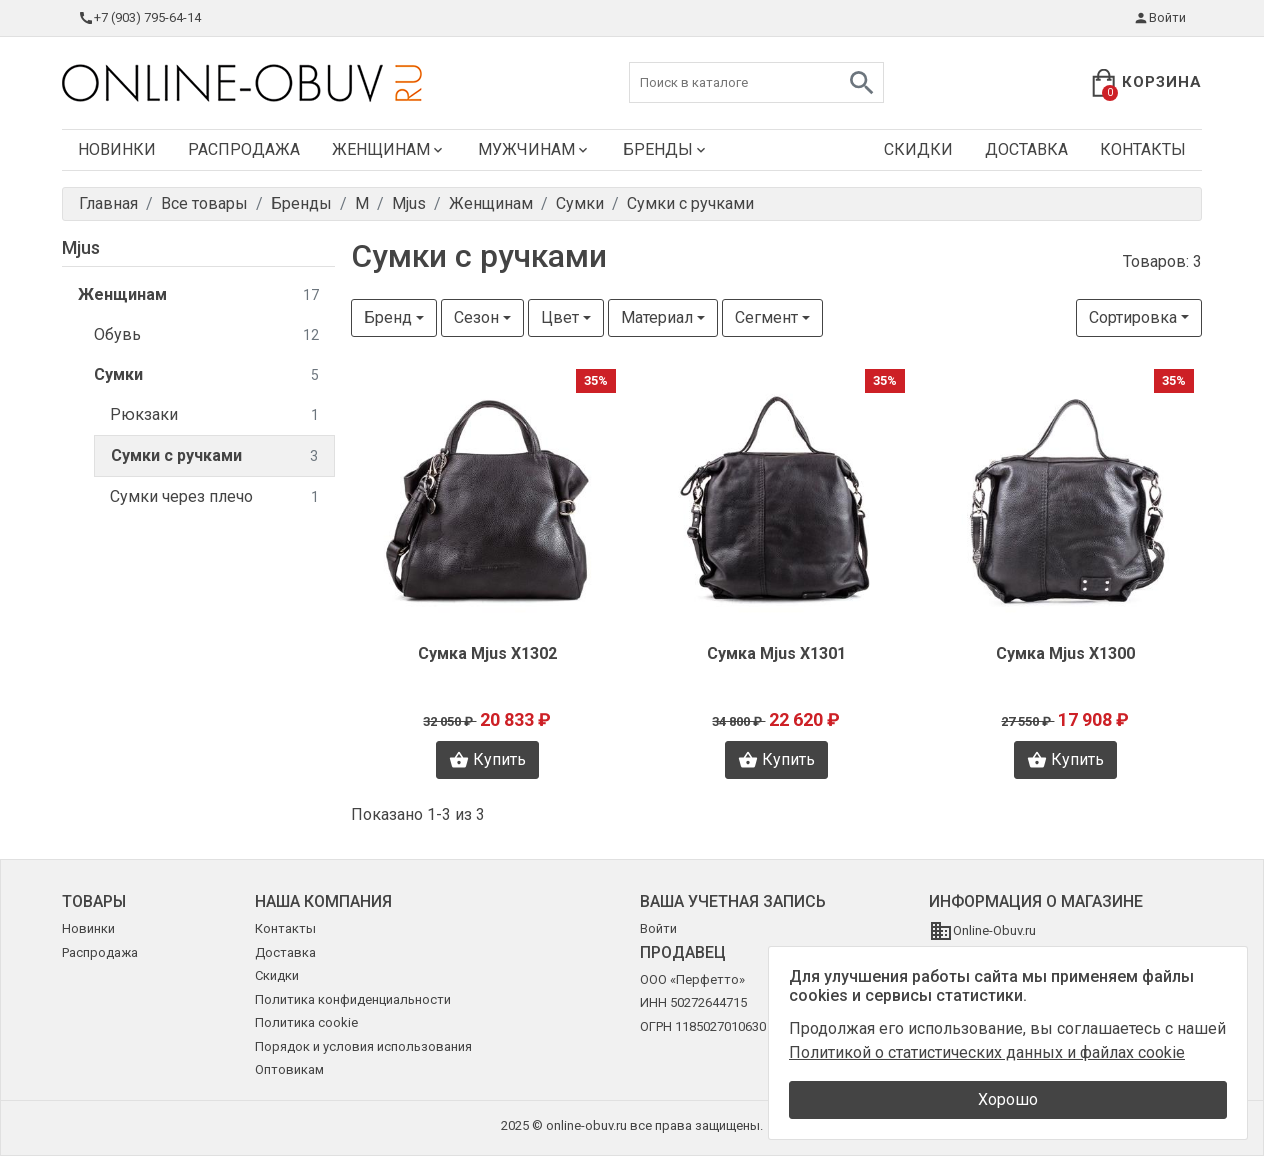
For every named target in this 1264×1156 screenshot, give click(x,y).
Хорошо (1008, 1099)
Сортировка (1133, 317)
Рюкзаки (214, 415)
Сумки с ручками (214, 456)
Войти (1159, 18)
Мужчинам (534, 149)
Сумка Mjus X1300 (1065, 653)
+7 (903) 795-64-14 (139, 18)
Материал (657, 317)
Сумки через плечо (214, 497)
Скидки (918, 149)
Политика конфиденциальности (353, 999)
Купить (487, 760)
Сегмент (766, 317)
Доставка (1026, 149)
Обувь (206, 335)
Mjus (81, 247)
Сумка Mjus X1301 (776, 653)
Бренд (388, 317)
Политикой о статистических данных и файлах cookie (987, 1052)
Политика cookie (306, 1022)
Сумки (206, 375)
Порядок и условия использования (363, 1046)
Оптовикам (289, 1069)
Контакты (1143, 149)
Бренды (666, 149)
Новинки (117, 149)
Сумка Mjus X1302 (487, 653)
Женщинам (389, 149)
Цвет (560, 317)
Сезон (476, 317)
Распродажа (244, 149)
